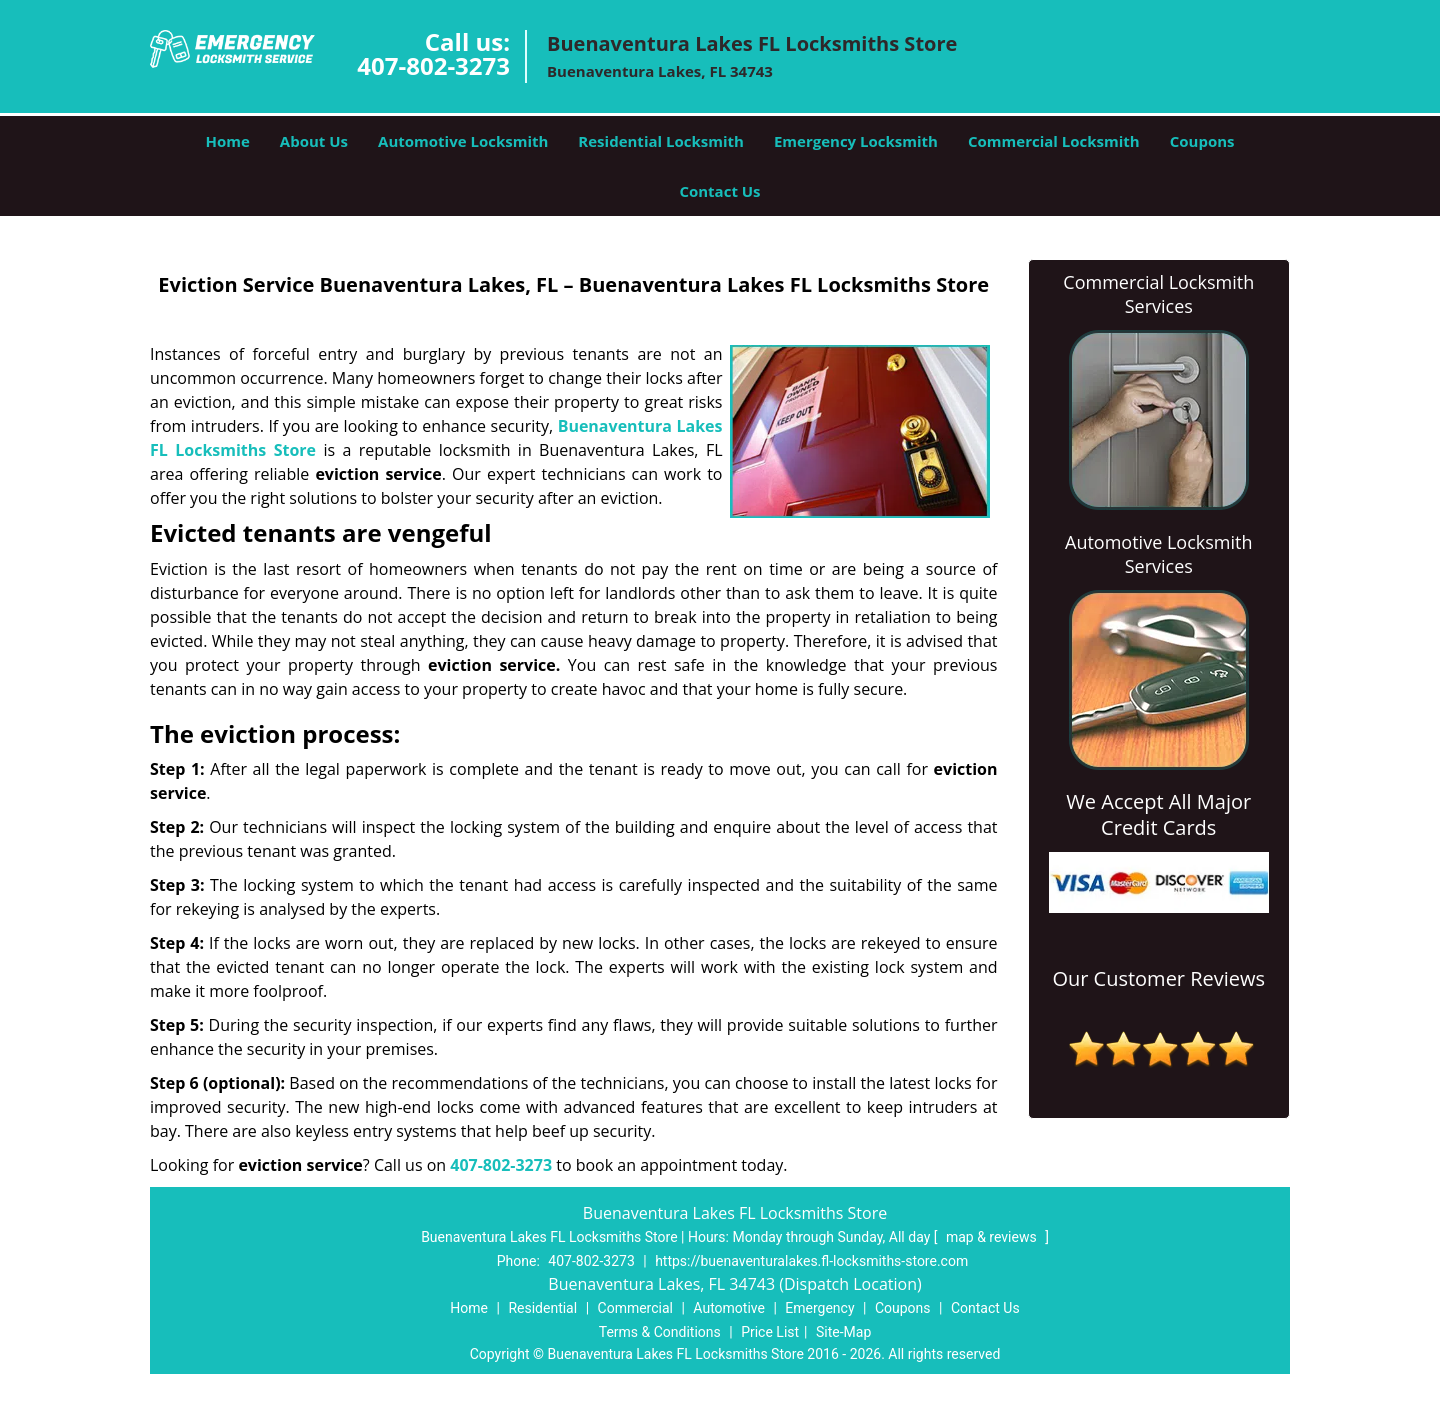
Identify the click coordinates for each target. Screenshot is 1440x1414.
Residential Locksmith (661, 141)
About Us (314, 141)
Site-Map (843, 1332)
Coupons (1202, 141)
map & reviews (993, 1237)
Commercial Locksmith (1054, 141)
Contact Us (719, 191)
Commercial (635, 1308)
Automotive (729, 1308)
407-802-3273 (433, 65)
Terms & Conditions (660, 1332)
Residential (542, 1308)
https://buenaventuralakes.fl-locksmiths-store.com (811, 1261)
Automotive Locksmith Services (1158, 554)
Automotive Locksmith (463, 141)
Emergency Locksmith (856, 141)
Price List (770, 1332)
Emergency (819, 1308)
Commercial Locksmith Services (1158, 294)
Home (227, 141)
